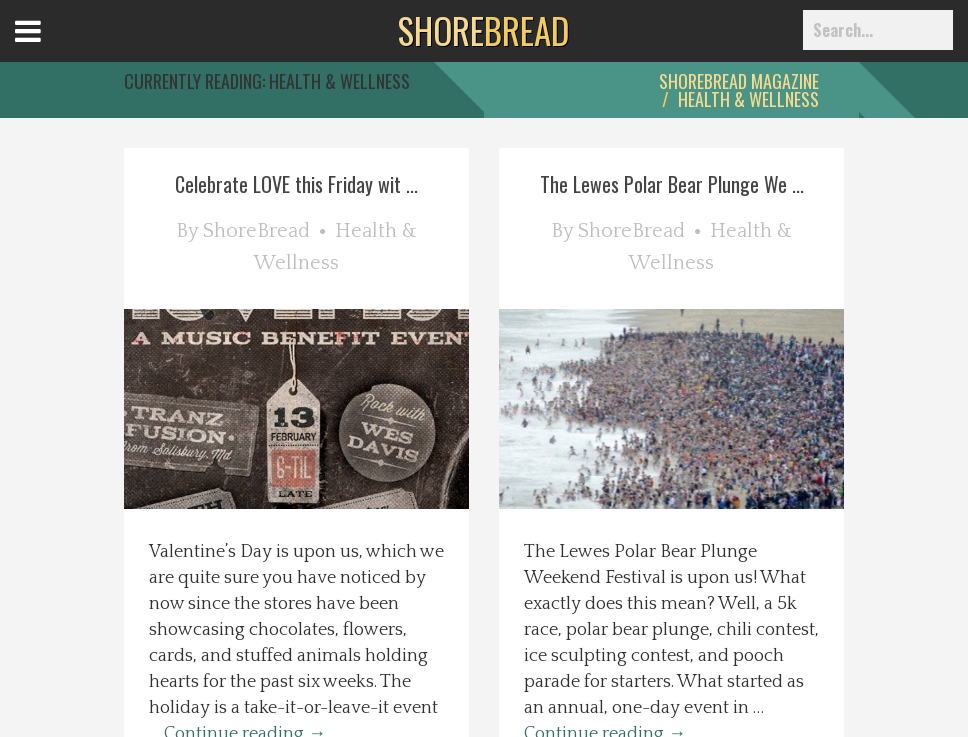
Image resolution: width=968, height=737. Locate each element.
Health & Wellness (748, 99)
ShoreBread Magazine (739, 81)
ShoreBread (256, 231)
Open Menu (52, 49)
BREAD (483, 30)
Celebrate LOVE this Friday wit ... (296, 184)
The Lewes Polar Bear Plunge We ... (672, 184)
